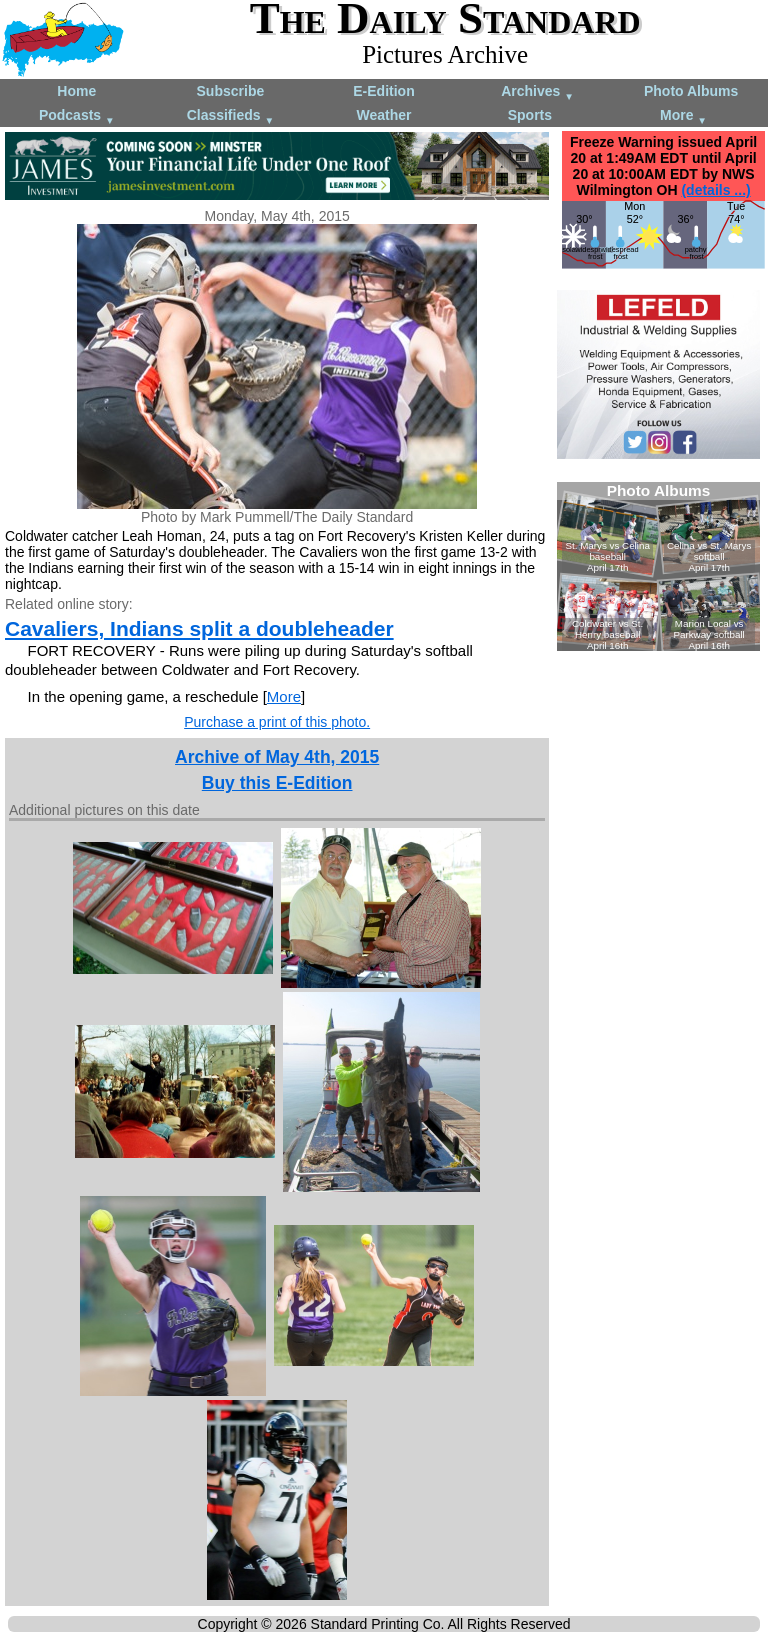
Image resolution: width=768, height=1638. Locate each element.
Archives (537, 92)
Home (76, 91)
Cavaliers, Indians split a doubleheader (199, 628)
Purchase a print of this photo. (277, 722)
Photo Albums (691, 91)
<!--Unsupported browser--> (658, 566)
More (683, 116)
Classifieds (231, 116)
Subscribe (231, 91)
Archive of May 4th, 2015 (277, 757)
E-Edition (383, 91)
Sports (530, 115)
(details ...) (715, 190)
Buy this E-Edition (277, 783)
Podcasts (77, 116)
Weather (383, 115)
